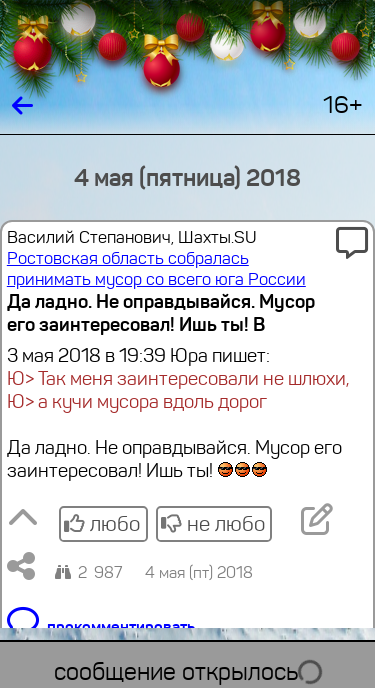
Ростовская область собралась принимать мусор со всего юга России (156, 269)
